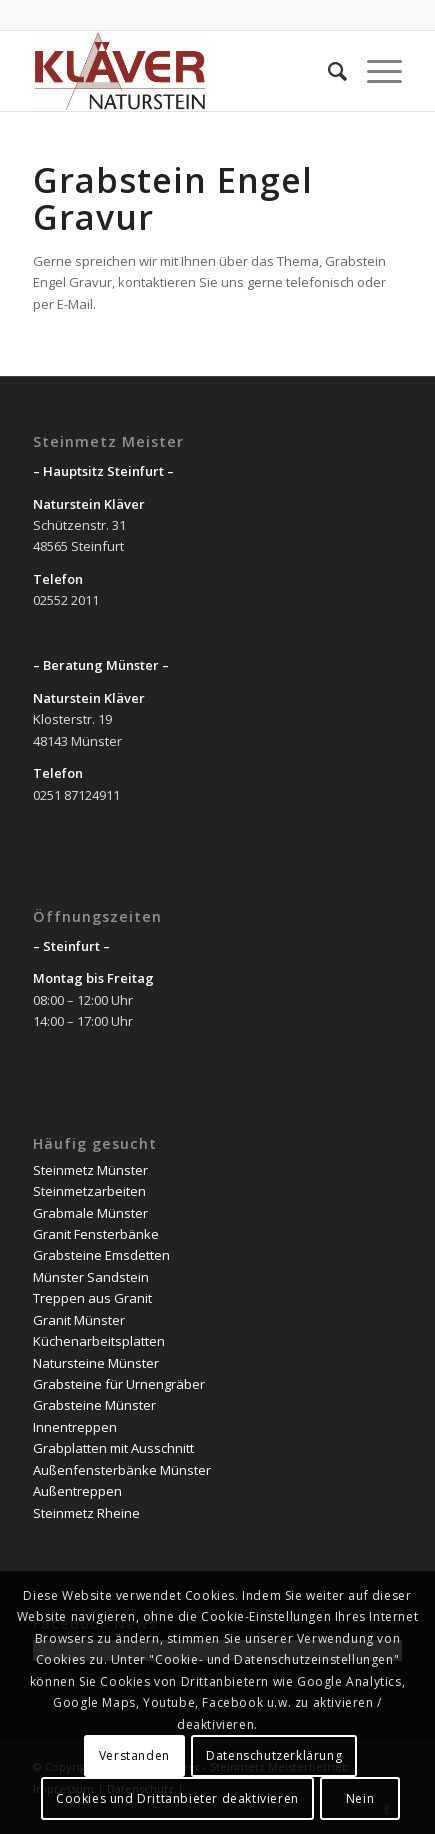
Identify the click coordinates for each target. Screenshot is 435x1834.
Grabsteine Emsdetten (101, 1255)
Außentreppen (77, 1491)
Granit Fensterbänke (96, 1234)
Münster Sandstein (91, 1277)
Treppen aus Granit (92, 1298)
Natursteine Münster (96, 1363)
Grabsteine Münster (94, 1405)
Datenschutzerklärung (274, 1755)
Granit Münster (79, 1320)
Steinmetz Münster (90, 1170)
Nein (360, 1798)
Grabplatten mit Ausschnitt (113, 1448)
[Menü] (374, 71)
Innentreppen (75, 1427)
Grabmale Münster (90, 1213)
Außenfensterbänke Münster (122, 1470)
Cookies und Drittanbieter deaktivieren (177, 1798)
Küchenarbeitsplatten (99, 1341)
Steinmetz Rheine (86, 1513)
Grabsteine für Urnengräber (119, 1384)
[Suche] (327, 71)
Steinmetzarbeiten (89, 1191)
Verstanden (134, 1755)
